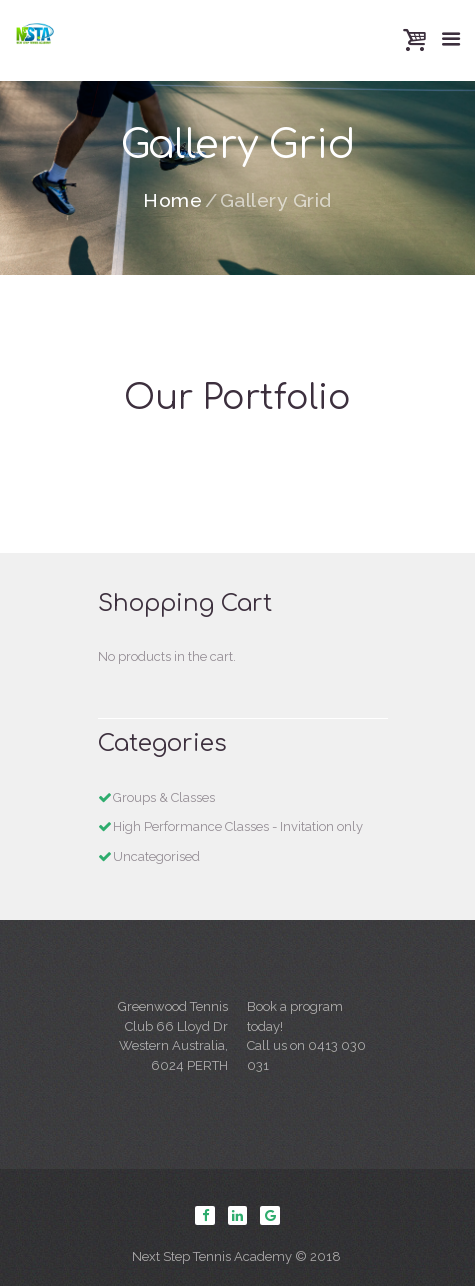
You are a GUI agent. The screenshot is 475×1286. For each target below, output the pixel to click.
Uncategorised (156, 856)
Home (172, 201)
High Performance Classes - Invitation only (238, 826)
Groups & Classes (164, 797)
